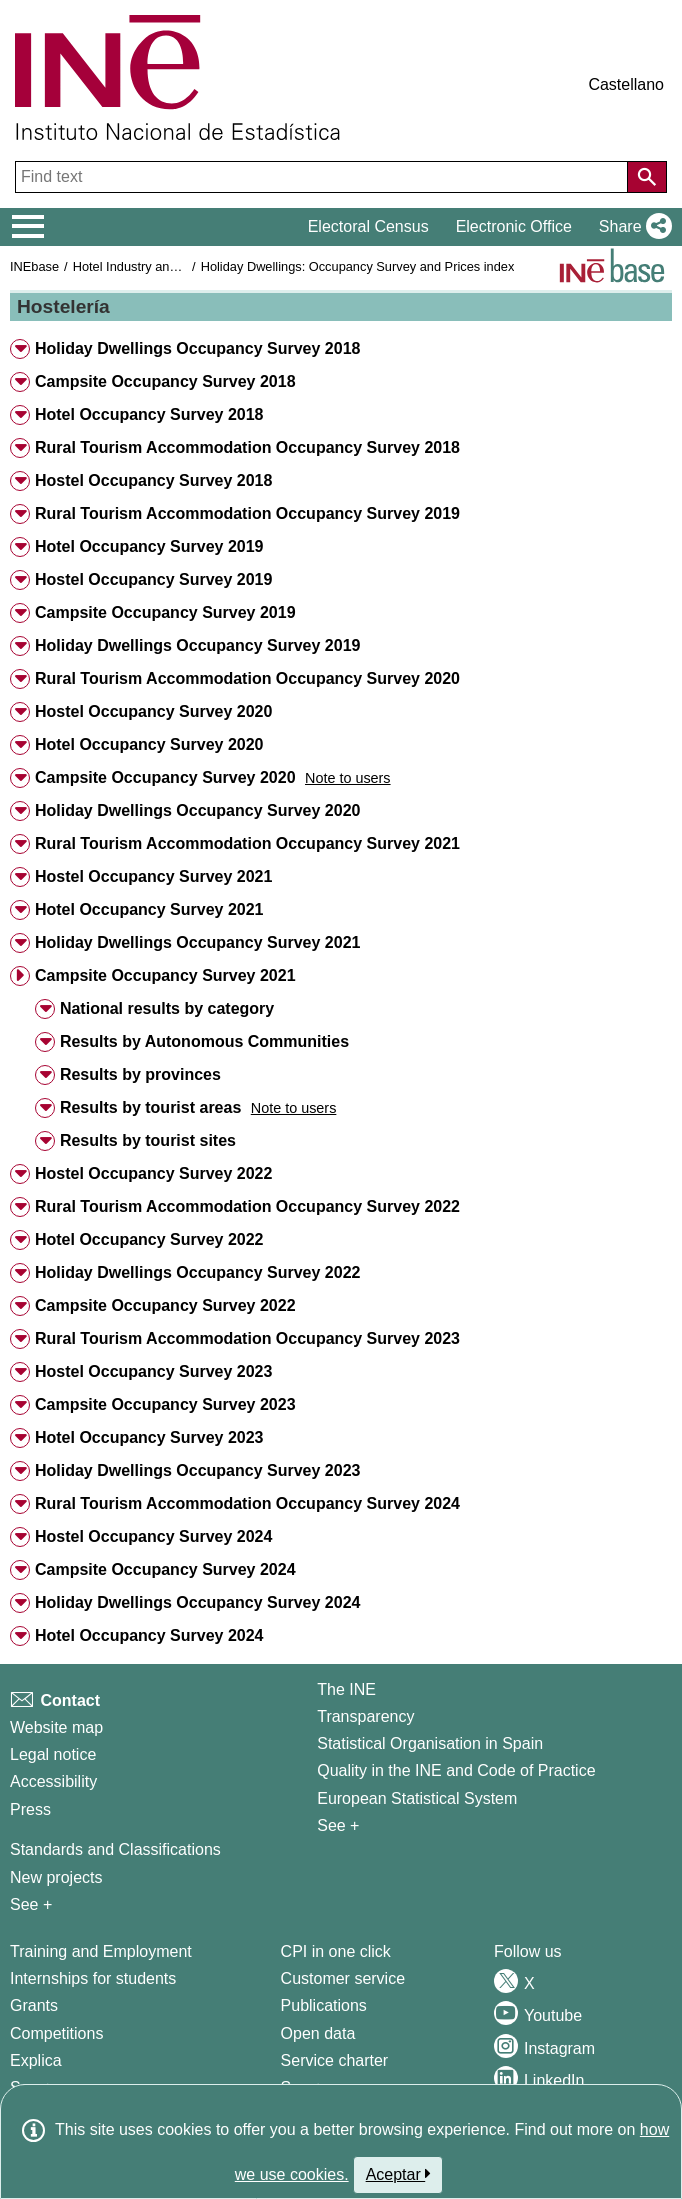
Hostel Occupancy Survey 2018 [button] (153, 480)
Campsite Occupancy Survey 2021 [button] (165, 975)
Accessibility (53, 1781)
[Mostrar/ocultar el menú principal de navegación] (28, 227)
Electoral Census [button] (368, 226)
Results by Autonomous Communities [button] (204, 1041)
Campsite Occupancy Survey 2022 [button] (165, 1305)
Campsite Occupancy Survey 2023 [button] (165, 1404)
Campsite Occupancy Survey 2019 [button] (165, 612)
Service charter (335, 2060)
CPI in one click (336, 1951)
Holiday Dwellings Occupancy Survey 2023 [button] (197, 1470)
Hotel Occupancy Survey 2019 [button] (149, 546)
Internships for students (93, 1978)
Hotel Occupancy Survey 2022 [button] (149, 1239)
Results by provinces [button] (140, 1074)
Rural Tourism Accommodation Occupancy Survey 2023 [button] (247, 1338)
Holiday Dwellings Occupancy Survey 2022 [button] (197, 1272)
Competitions (56, 2033)
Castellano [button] (626, 84)
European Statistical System (417, 1798)
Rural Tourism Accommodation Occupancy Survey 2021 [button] (247, 843)
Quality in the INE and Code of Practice (456, 1770)
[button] (631, 227)
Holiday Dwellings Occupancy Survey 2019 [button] (197, 645)
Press (30, 1809)
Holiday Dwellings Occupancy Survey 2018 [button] (197, 348)
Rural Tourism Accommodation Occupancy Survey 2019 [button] (247, 513)
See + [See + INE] (338, 1825)
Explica (36, 2060)
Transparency (365, 1716)
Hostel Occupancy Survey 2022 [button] (153, 1173)
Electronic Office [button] (514, 226)
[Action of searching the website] (647, 177)
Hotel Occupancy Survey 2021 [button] (149, 909)
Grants (34, 2005)
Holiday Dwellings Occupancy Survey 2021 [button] (197, 942)
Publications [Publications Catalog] (324, 2005)
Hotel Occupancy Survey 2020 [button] (149, 744)
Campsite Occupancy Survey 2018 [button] (165, 381)
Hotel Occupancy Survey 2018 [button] (149, 414)
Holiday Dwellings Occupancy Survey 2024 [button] (197, 1602)
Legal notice (53, 1754)
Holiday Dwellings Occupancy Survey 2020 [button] (197, 810)
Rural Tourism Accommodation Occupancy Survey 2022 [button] (247, 1206)
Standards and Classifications (115, 1849)
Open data (318, 2033)
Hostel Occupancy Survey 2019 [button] (153, 579)
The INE (346, 1689)
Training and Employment (101, 1951)
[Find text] (323, 177)
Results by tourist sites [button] (148, 1140)
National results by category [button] (167, 1008)
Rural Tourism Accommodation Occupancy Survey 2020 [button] (247, 678)
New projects (56, 1877)
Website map (56, 1727)
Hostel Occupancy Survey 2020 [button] (153, 711)
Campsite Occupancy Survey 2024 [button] (165, 1569)
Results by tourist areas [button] (150, 1107)
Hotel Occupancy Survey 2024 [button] (149, 1635)
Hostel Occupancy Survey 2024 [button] (153, 1536)
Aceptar (398, 2174)
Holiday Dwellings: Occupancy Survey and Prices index (358, 266)
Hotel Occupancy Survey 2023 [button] (149, 1437)
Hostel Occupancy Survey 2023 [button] (153, 1371)
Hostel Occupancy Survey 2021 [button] (153, 876)
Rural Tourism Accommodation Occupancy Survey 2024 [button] (247, 1503)
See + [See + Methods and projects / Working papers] (31, 1904)
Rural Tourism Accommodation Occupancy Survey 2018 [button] (247, 447)
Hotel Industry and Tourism (149, 266)
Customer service (343, 1978)
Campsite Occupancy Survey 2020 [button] (165, 777)
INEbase (34, 266)
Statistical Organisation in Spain (430, 1743)
